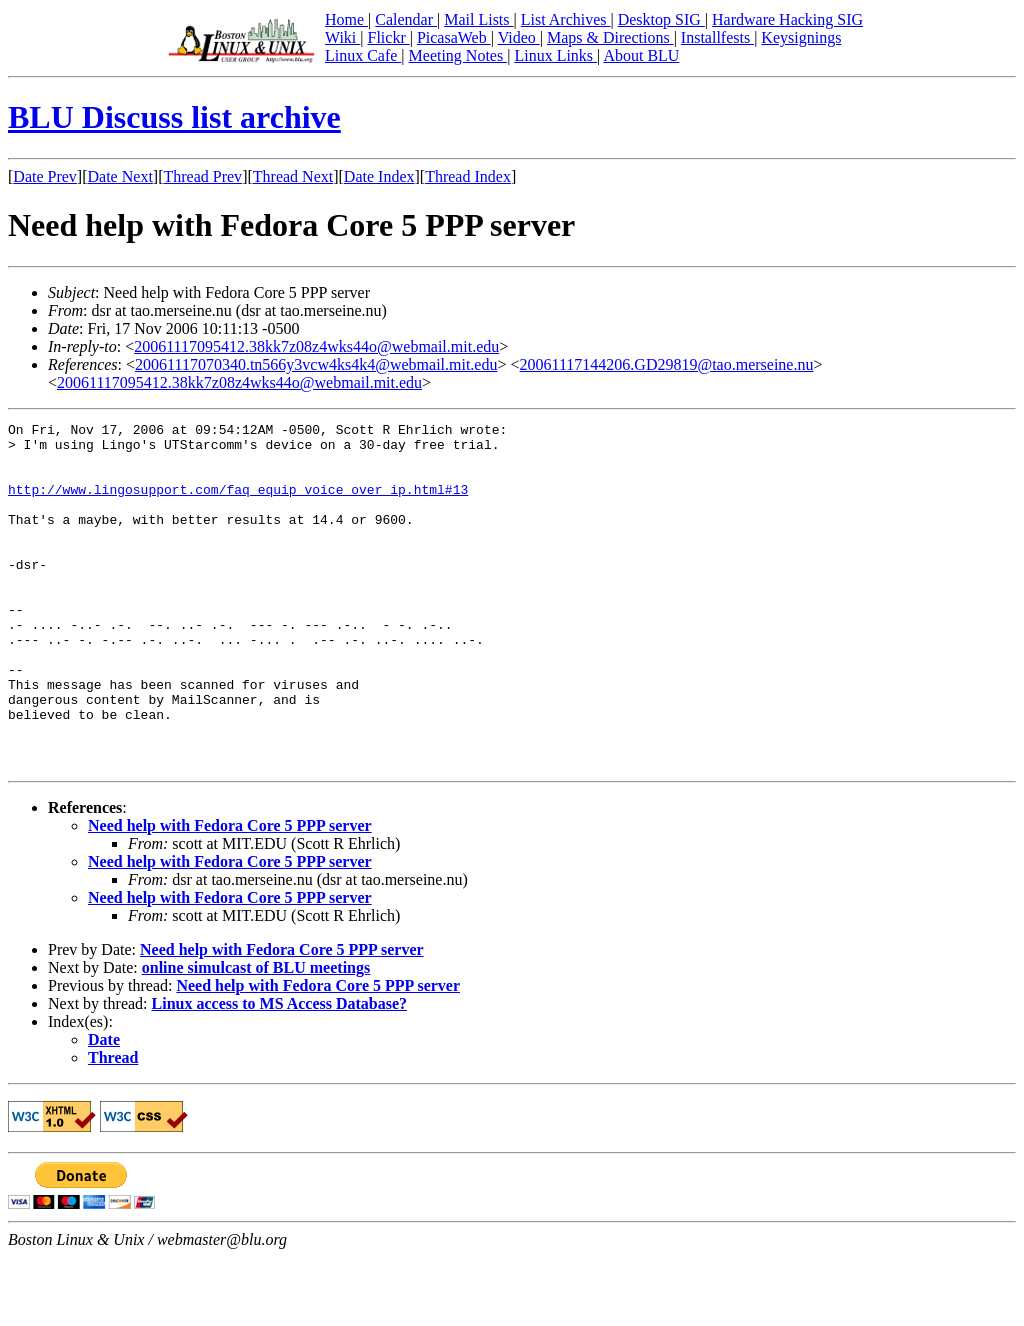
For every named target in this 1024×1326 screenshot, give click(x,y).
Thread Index (468, 176)
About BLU (641, 55)
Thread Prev (202, 176)
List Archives (566, 19)
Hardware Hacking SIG (787, 19)
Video (519, 37)
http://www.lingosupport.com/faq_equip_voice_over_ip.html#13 (238, 504)
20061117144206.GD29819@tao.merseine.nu (667, 364)
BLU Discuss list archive (174, 117)
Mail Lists (478, 19)
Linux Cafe (363, 55)
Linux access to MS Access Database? (280, 1072)
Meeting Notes (458, 55)
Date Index (379, 176)
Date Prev (45, 176)
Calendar (406, 19)
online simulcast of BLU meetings (256, 1036)
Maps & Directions (610, 37)
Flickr (388, 37)
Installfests (717, 37)
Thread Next (293, 176)
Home (346, 19)
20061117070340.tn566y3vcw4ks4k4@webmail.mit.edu (316, 364)
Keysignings (801, 37)
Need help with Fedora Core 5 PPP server (230, 894)
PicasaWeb (454, 37)
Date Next (120, 176)
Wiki (342, 37)
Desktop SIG (661, 19)
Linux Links (555, 55)
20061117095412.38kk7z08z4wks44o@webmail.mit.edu (316, 346)
